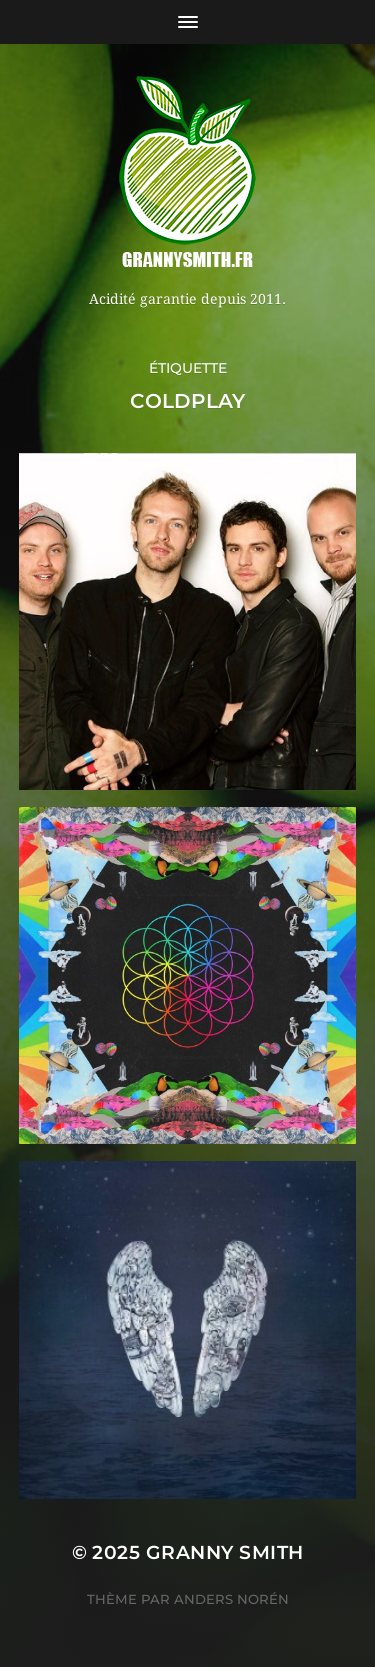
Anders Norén (231, 1599)
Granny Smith (225, 1552)
